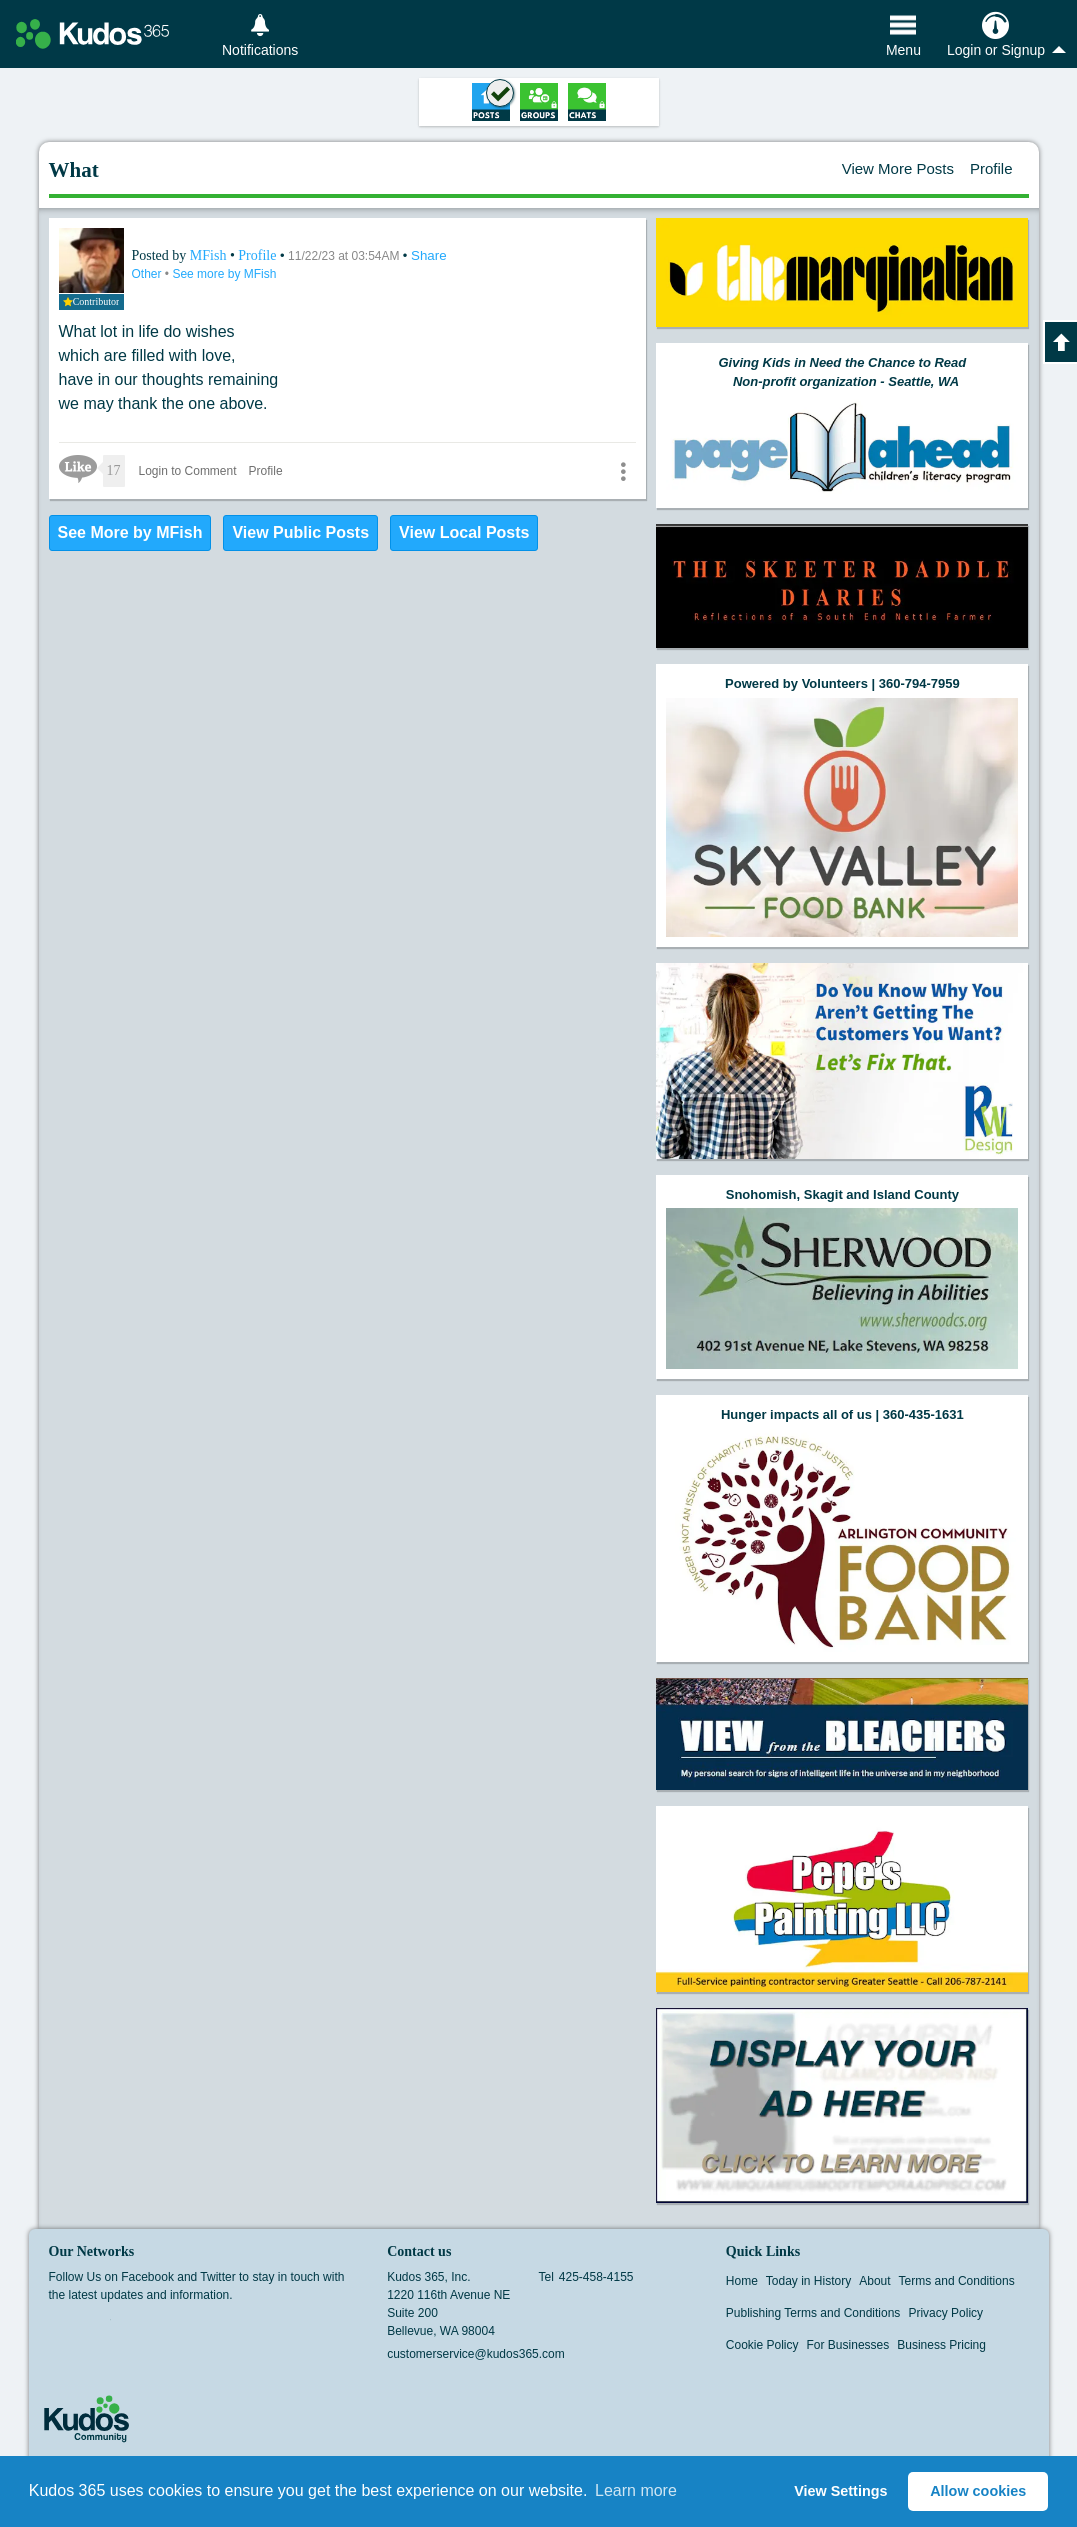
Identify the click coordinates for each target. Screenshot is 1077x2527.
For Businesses (848, 2345)
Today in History (808, 2281)
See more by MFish (224, 274)
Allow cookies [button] (978, 2491)
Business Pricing (941, 2345)
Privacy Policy (945, 2313)
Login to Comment (188, 471)
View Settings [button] (840, 2491)
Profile (991, 168)
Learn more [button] (636, 2490)
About (874, 2281)
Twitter (98, 2326)
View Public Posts (300, 532)
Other (148, 274)
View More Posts (898, 168)
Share (429, 255)
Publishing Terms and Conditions (813, 2313)
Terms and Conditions (957, 2281)
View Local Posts (464, 532)
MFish (210, 255)
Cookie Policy (762, 2345)
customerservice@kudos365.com (476, 2354)
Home (742, 2281)
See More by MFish (130, 532)
